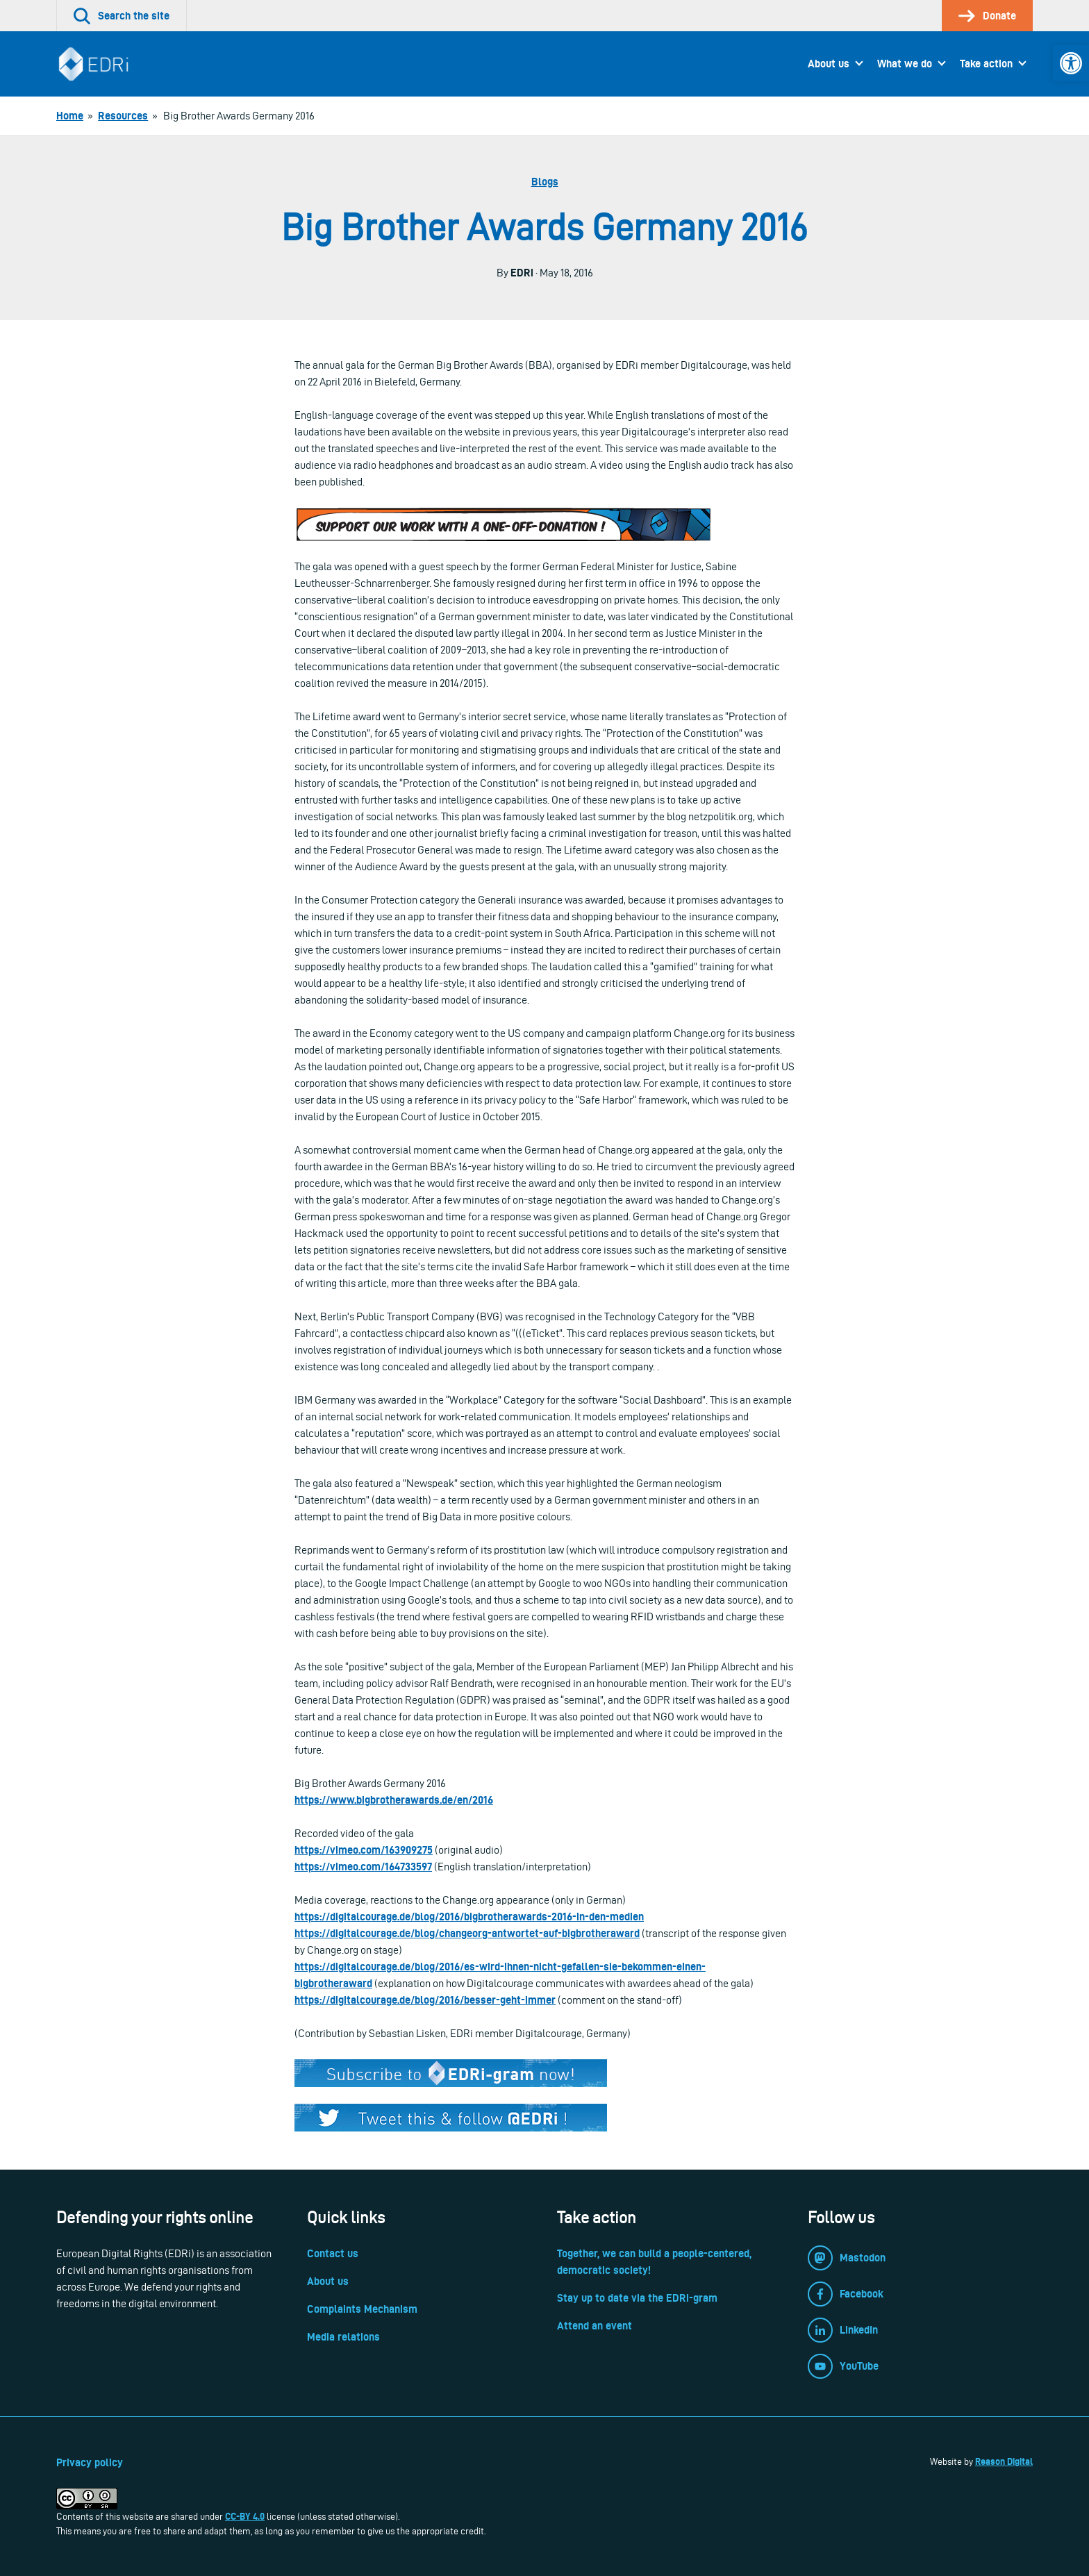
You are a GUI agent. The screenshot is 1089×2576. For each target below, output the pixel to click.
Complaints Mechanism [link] (362, 2309)
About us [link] (828, 63)
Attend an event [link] (594, 2326)
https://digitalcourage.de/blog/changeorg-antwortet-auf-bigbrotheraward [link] (467, 1933)
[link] (1071, 63)
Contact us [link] (332, 2253)
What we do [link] (904, 63)
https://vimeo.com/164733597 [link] (363, 1866)
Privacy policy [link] (89, 2462)
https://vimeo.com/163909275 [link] (363, 1850)
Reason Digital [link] (1004, 2461)
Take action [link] (986, 63)
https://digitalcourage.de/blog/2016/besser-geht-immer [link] (425, 2000)
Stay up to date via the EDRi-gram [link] (637, 2298)
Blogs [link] (544, 182)
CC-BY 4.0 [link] (245, 2516)
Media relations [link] (343, 2337)
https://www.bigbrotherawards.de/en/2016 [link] (393, 1800)
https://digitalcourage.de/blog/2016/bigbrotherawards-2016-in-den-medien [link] (469, 1916)
